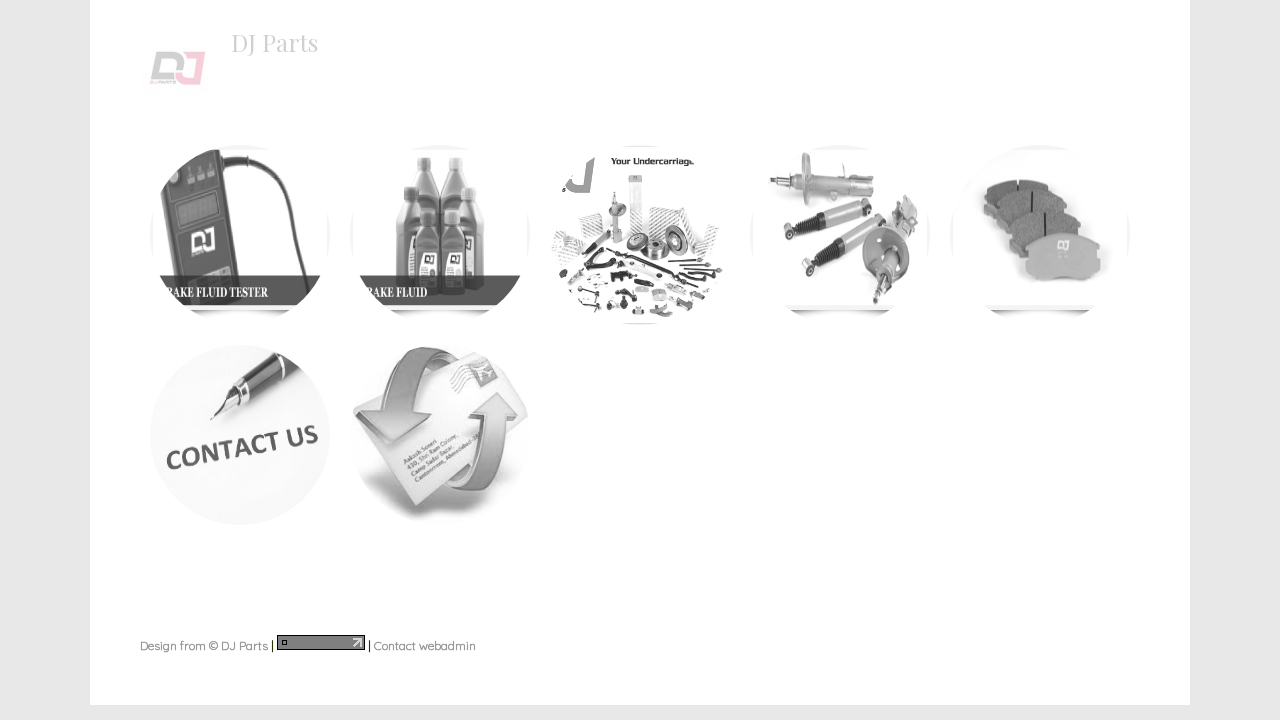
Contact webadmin (425, 645)
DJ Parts (274, 42)
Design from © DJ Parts (204, 645)
